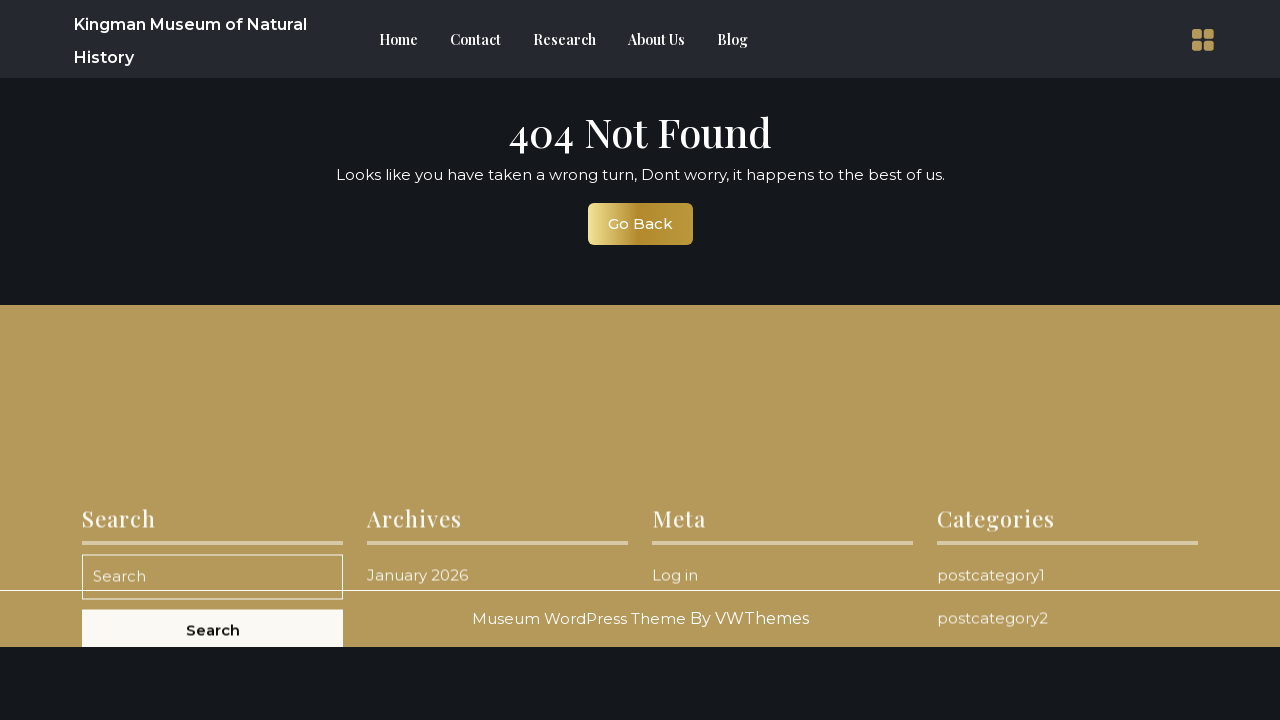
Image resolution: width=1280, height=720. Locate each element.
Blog (732, 39)
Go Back (650, 229)
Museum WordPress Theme (579, 618)
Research (564, 39)
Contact (475, 39)
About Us (656, 39)
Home (398, 39)
